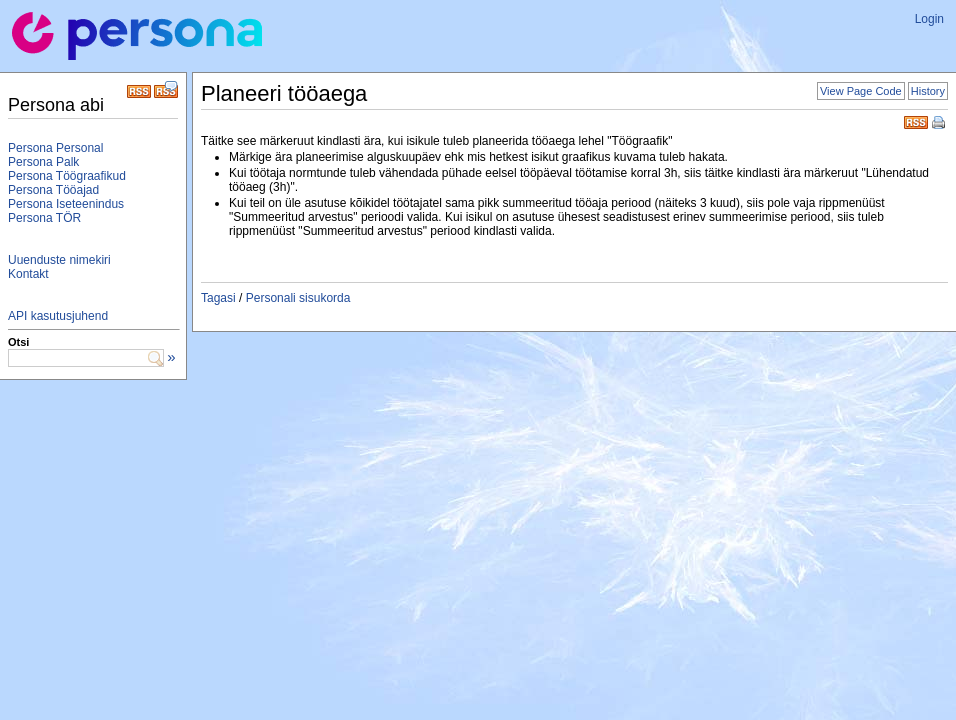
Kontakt (28, 274)
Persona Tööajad (53, 190)
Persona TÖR (44, 218)
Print (940, 124)
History (928, 91)
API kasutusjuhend (58, 316)
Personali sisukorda (298, 298)
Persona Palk (43, 162)
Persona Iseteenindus (66, 204)
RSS (916, 120)
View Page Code (861, 91)
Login (929, 19)
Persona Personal (55, 148)
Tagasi (218, 298)
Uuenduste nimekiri (59, 260)
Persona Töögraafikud (67, 176)
